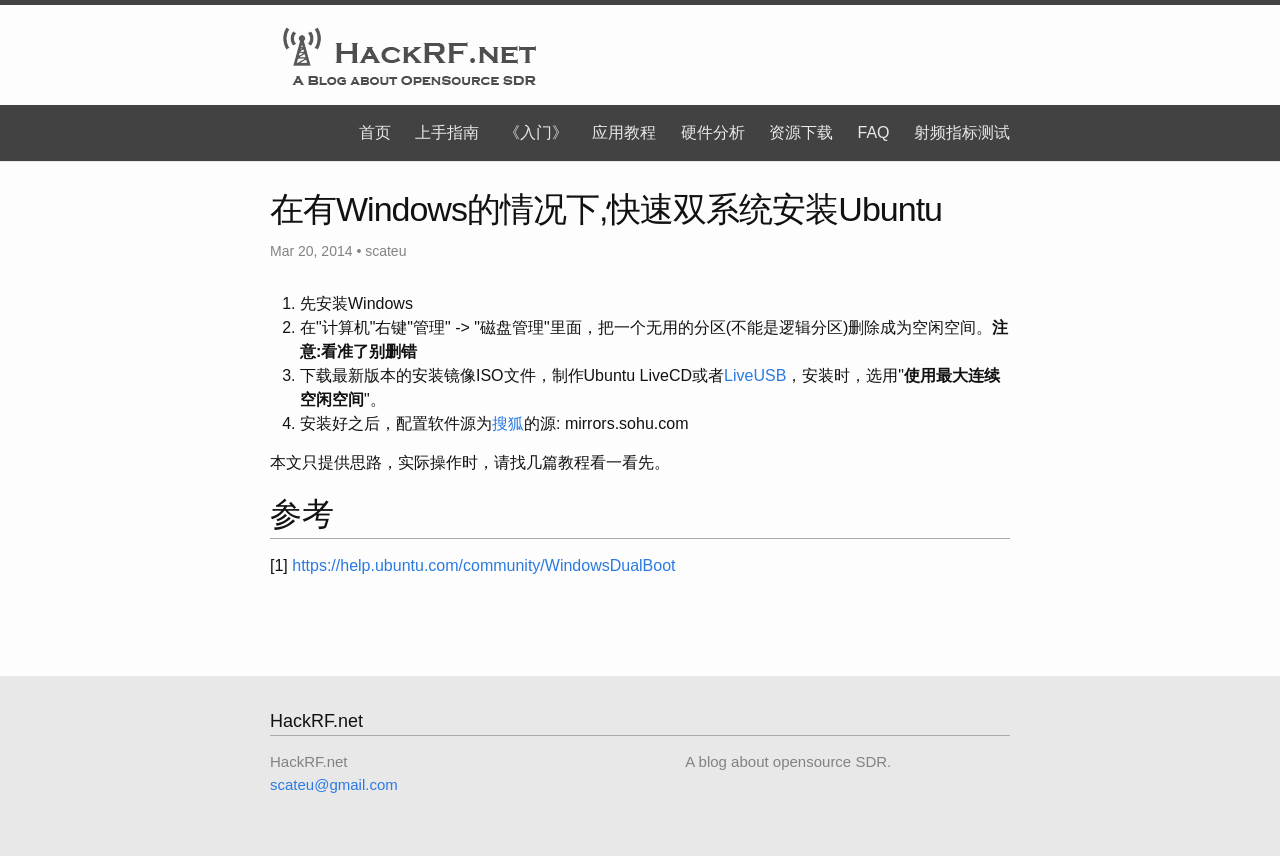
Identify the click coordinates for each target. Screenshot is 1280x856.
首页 (375, 132)
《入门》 (536, 132)
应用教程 (624, 132)
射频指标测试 (962, 132)
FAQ (874, 132)
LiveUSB (755, 375)
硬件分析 (713, 132)
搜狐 (508, 423)
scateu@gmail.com (334, 784)
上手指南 (447, 132)
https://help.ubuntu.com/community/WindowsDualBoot (483, 565)
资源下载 (801, 132)
